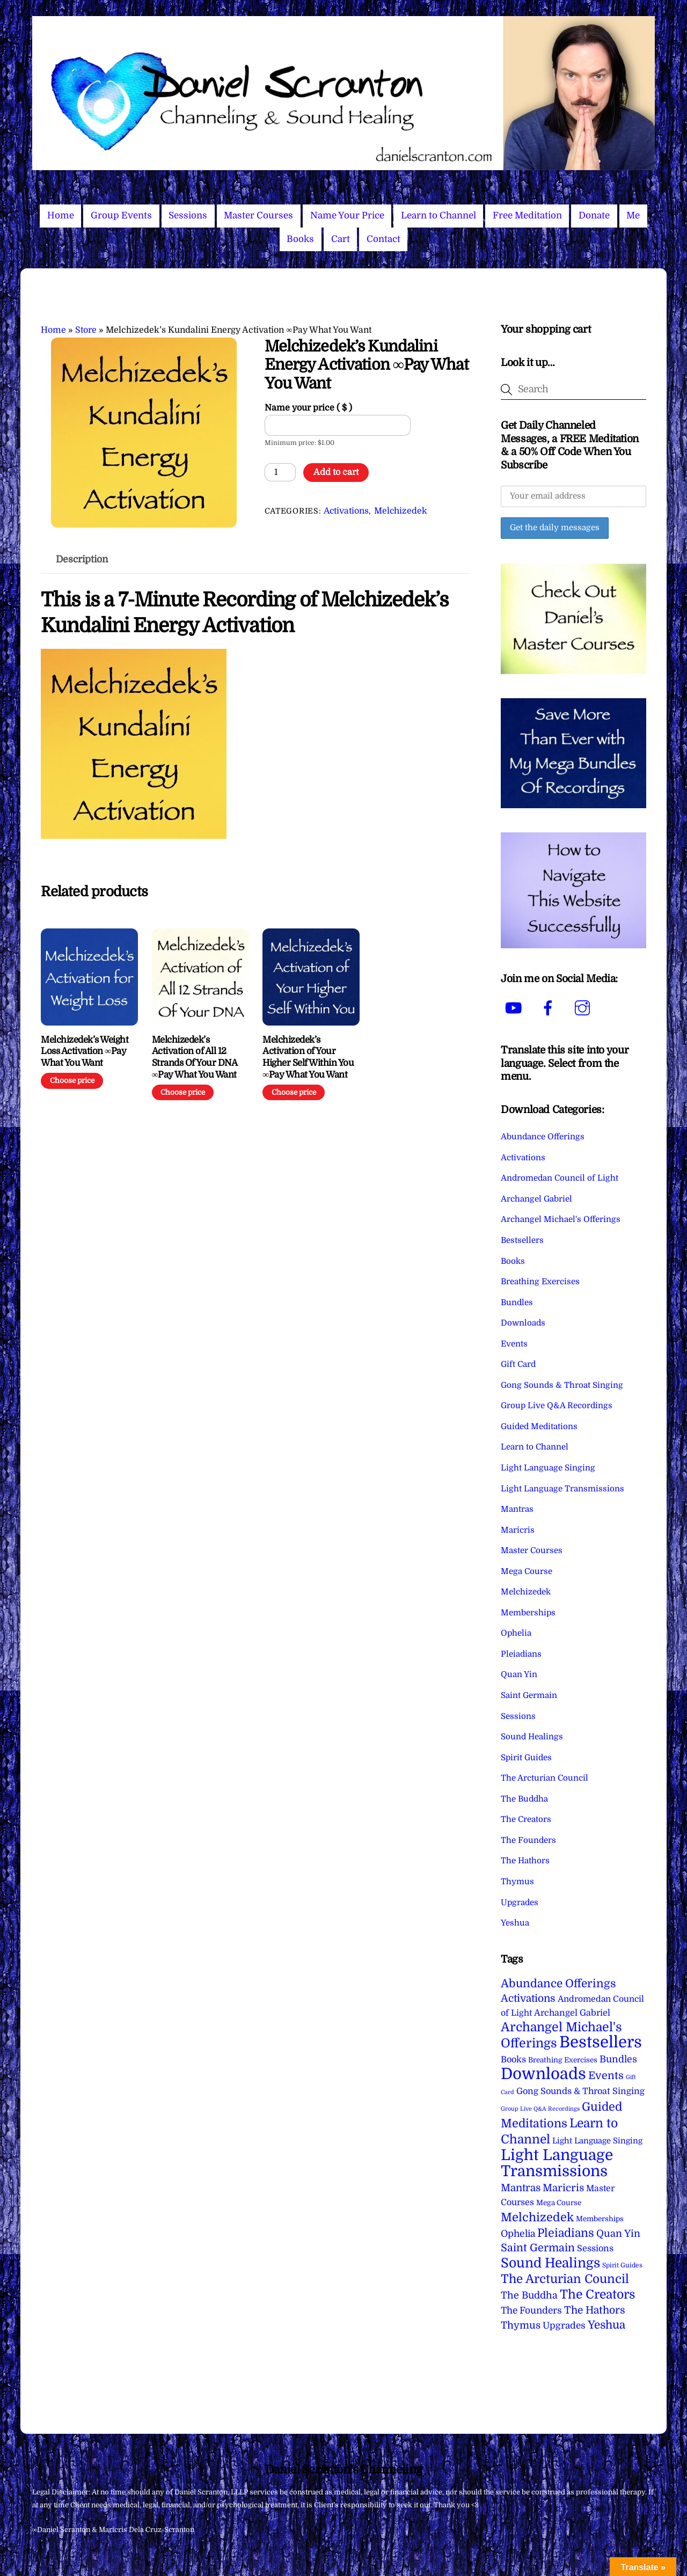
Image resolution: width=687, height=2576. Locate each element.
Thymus (517, 1881)
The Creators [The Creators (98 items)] (597, 2294)
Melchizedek (400, 511)
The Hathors (525, 1860)
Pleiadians (521, 1654)
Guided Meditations (539, 1426)
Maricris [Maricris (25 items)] (563, 2187)
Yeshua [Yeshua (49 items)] (606, 2324)
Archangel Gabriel (536, 1199)
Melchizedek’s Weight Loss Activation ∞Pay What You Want (84, 1052)
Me (633, 215)
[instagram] (584, 1008)
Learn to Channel (438, 215)
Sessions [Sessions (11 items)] (595, 2248)
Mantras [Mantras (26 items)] (520, 2188)
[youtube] (515, 1008)
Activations (346, 511)
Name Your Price (347, 215)
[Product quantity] (280, 472)
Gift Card (518, 1364)
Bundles (517, 1302)
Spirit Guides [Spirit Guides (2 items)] (622, 2265)
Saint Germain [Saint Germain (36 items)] (538, 2248)
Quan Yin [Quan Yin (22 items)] (618, 2233)
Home (60, 215)
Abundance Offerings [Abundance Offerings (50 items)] (558, 1983)
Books (300, 239)
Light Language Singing (548, 1468)
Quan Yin (519, 1674)
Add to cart (336, 472)
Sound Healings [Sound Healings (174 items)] (550, 2263)
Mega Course (526, 1571)
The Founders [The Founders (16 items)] (531, 2310)
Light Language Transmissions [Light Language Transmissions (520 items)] (557, 2163)
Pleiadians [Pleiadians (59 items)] (565, 2233)
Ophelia (516, 1633)
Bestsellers (522, 1240)
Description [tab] (82, 559)
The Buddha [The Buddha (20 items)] (529, 2295)
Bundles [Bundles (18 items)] (618, 2059)
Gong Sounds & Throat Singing (562, 1385)
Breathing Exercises (540, 1281)
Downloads (523, 1323)
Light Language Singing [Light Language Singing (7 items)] (597, 2141)
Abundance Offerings (542, 1136)
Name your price (308, 408)
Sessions (188, 215)
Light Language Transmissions (562, 1489)
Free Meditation (527, 215)
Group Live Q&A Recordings (556, 1405)
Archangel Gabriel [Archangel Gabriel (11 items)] (572, 2013)
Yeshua (515, 1923)
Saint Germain (529, 1695)
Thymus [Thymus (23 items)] (520, 2325)
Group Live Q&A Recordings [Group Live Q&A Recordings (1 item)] (540, 2108)
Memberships (528, 1613)
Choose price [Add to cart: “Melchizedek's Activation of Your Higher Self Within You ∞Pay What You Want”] (294, 1092)
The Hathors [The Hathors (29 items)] (594, 2310)
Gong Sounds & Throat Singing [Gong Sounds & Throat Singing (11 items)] (580, 2091)
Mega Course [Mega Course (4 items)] (558, 2203)
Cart (340, 239)
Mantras (517, 1509)
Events (514, 1344)
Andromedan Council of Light (559, 1178)
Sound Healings (532, 1736)
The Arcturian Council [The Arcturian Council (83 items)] (565, 2279)
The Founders (528, 1840)
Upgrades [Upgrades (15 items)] (564, 2326)
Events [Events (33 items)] (606, 2075)
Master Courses (258, 215)
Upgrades (519, 1902)
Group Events (121, 215)
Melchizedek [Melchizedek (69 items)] (537, 2217)
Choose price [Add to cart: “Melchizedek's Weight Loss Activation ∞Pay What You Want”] (72, 1081)
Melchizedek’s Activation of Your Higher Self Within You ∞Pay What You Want (308, 1057)
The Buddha (524, 1799)
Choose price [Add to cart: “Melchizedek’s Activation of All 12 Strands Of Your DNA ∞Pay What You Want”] (182, 1092)
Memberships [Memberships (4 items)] (600, 2219)
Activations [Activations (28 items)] (528, 1998)
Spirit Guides (526, 1757)
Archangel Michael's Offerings (560, 1219)
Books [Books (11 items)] (513, 2059)
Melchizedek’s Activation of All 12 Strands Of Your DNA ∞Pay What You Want (194, 1057)
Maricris (518, 1530)
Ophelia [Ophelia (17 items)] (518, 2233)
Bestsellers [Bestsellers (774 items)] (600, 2042)
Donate (594, 215)
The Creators (526, 1819)
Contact (383, 239)
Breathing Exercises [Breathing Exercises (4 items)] (562, 2060)
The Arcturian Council (544, 1778)
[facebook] (550, 1008)
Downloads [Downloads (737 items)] (543, 2074)
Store (86, 330)
